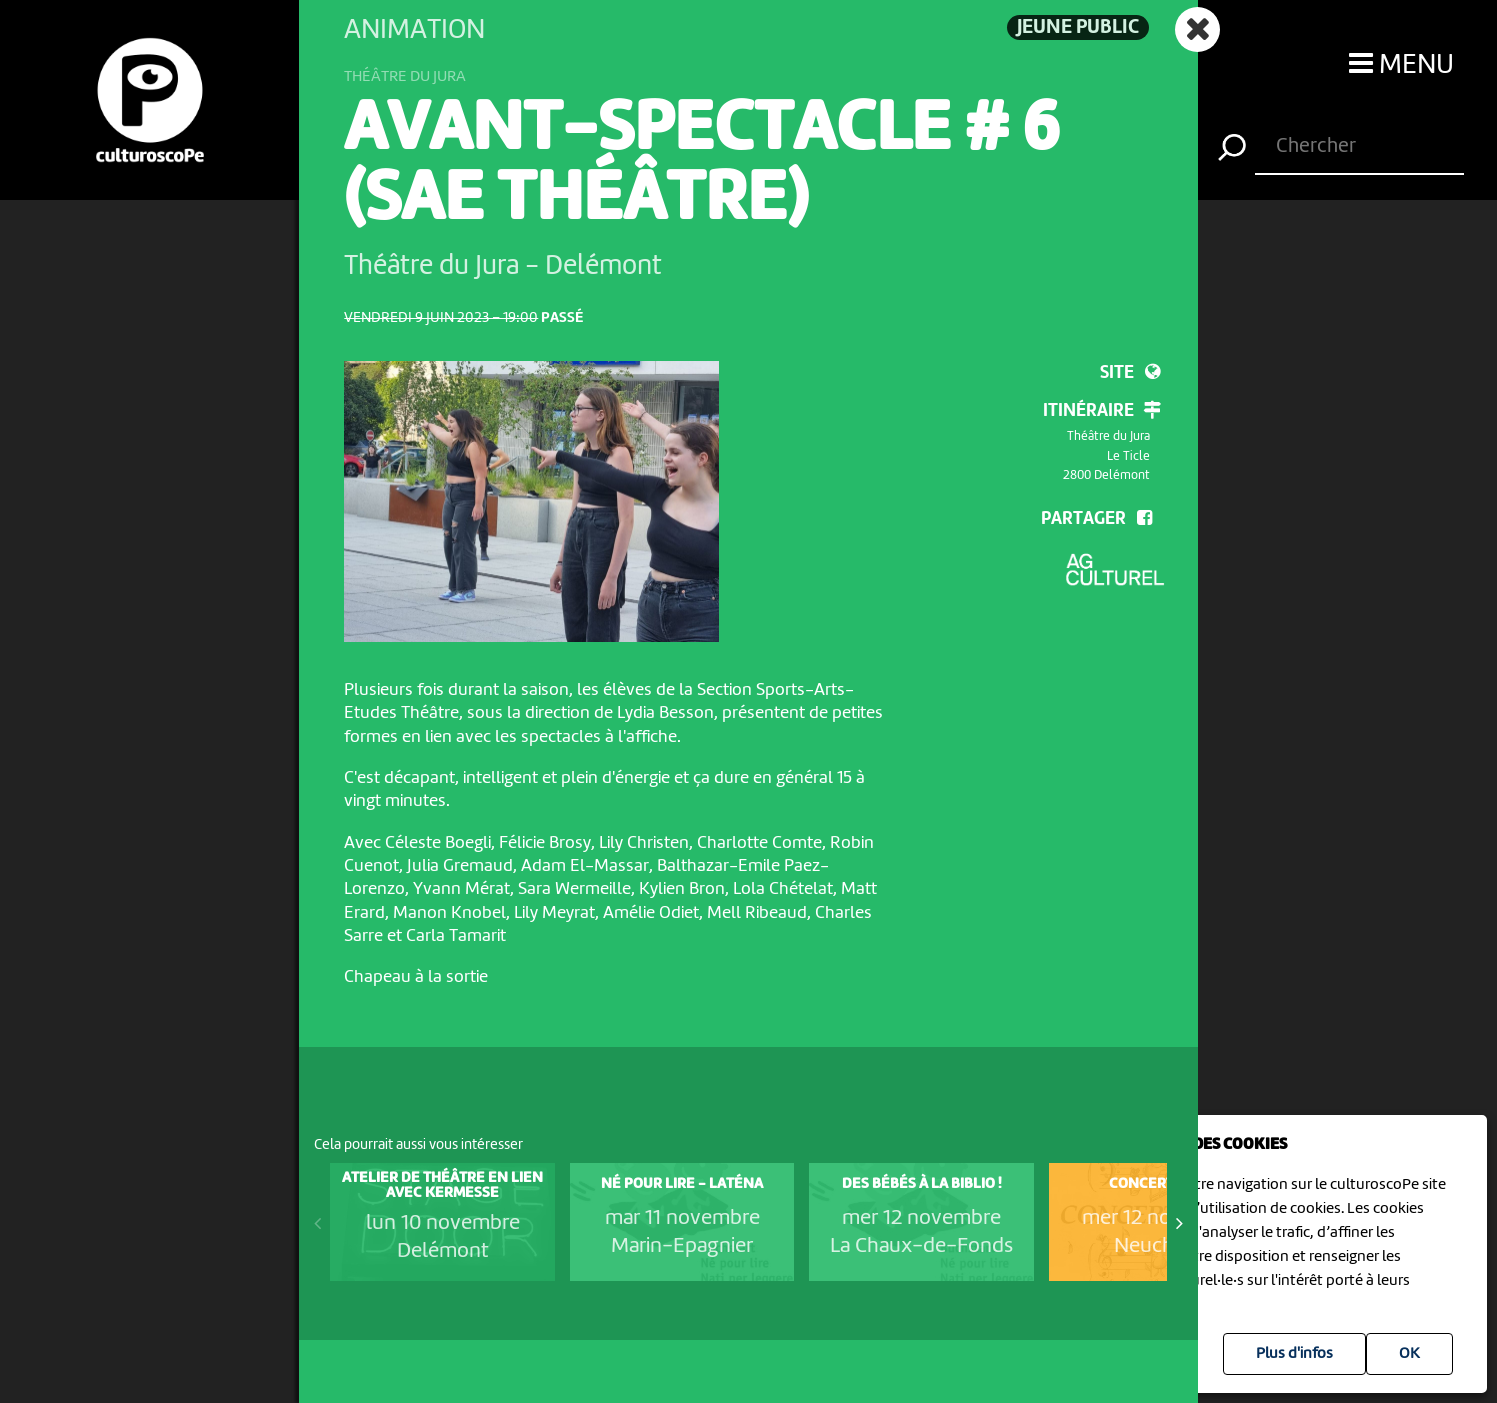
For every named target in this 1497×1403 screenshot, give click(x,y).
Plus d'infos (1294, 1354)
